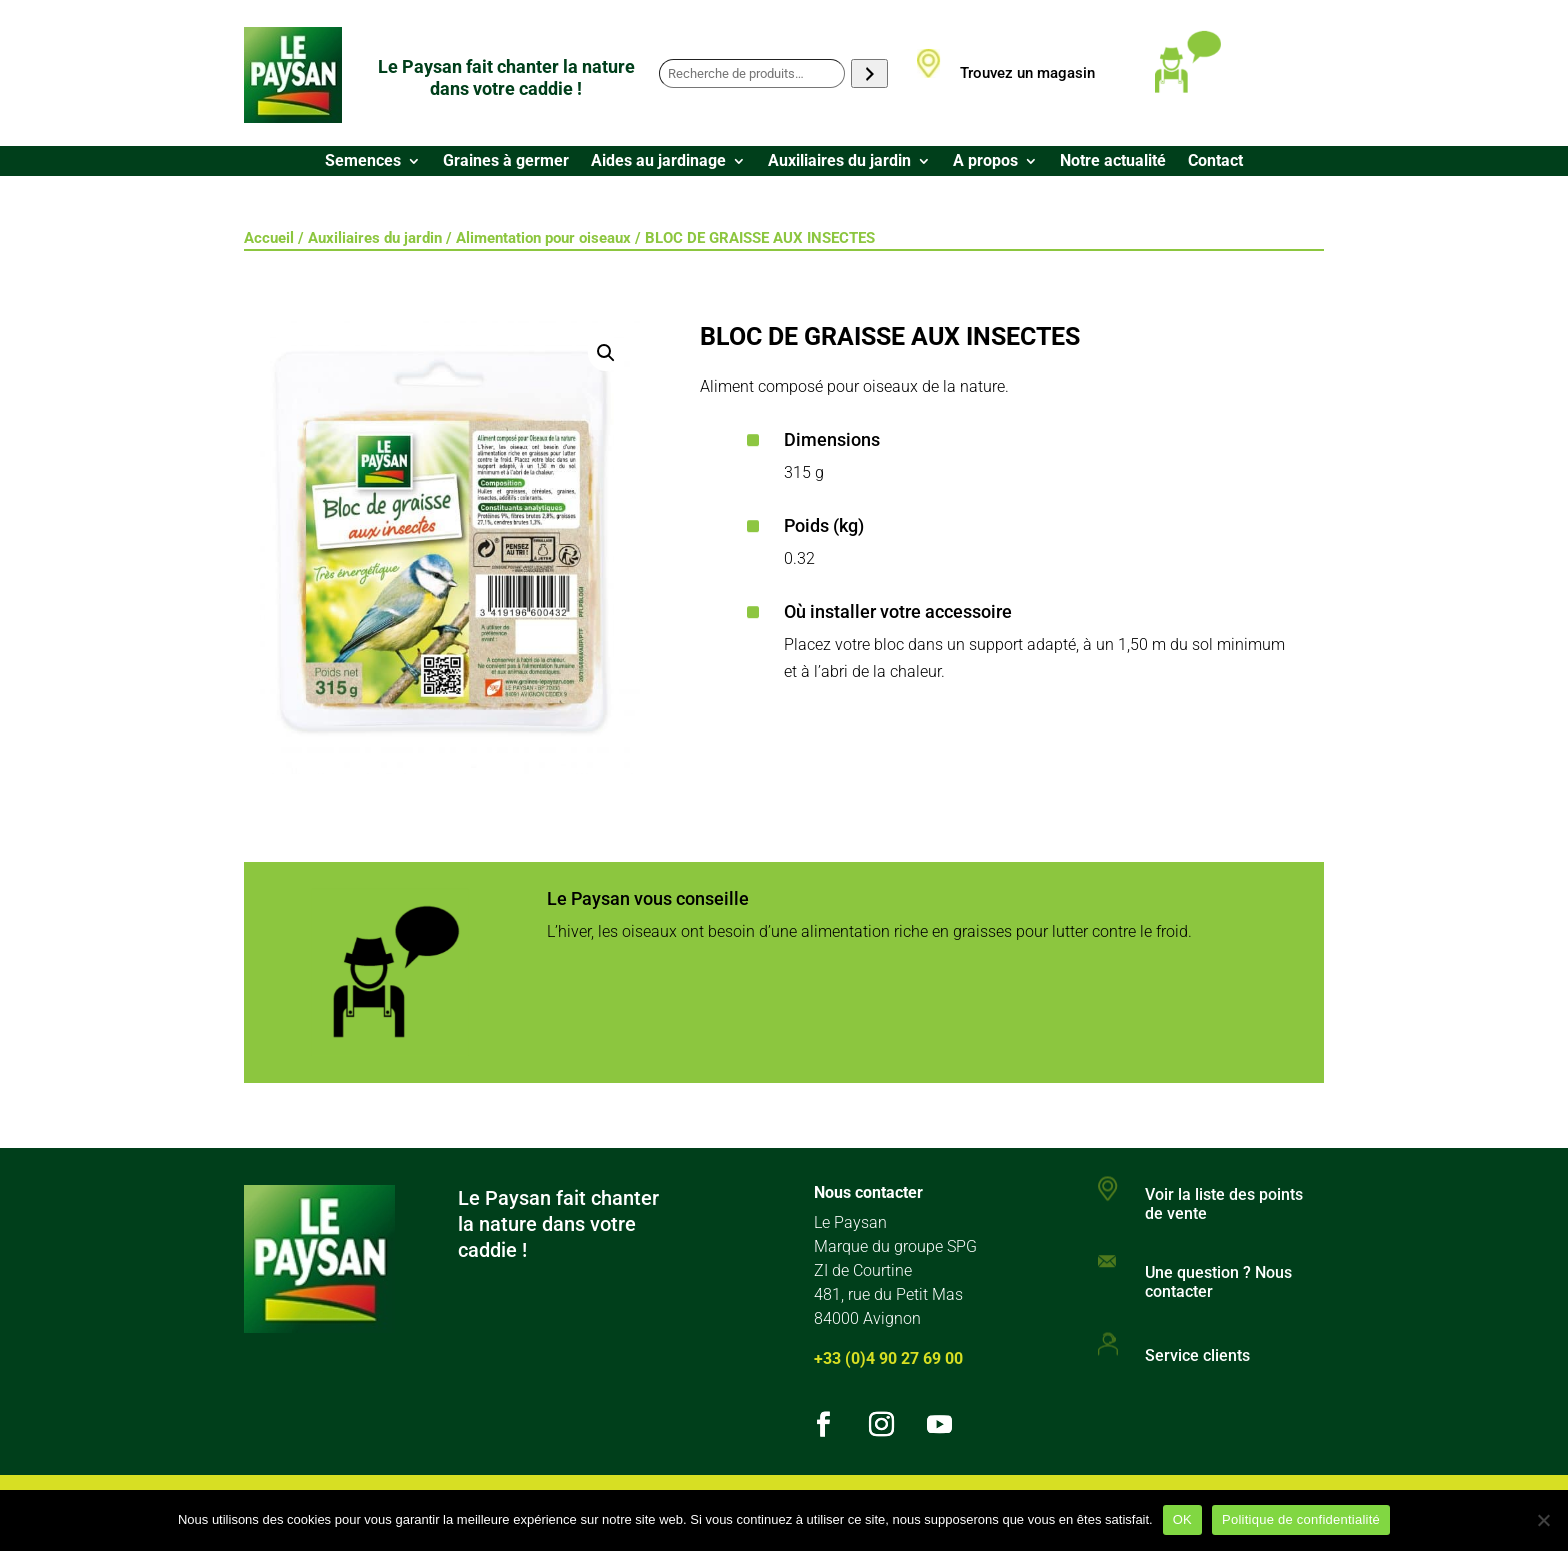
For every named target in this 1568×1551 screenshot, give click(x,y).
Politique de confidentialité (1301, 1519)
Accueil (269, 238)
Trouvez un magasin (1027, 73)
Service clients (1197, 1355)
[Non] (1543, 1520)
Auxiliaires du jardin (839, 162)
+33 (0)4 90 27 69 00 (888, 1358)
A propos (985, 162)
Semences (363, 162)
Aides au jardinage (658, 162)
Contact (1215, 162)
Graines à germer (506, 162)
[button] (606, 353)
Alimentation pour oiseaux (543, 238)
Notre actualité (1113, 162)
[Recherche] (869, 73)
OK (1182, 1519)
